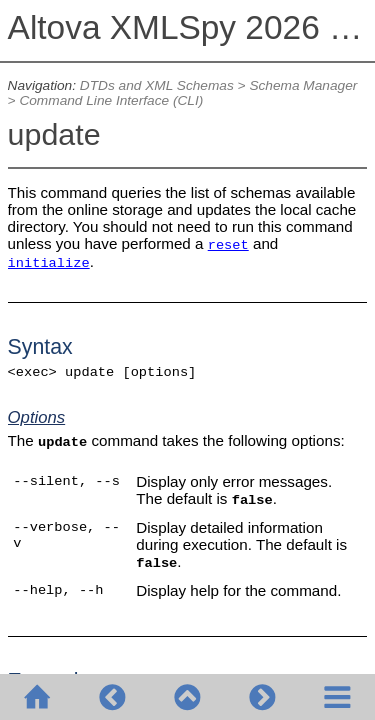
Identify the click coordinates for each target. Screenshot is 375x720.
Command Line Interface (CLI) (111, 100)
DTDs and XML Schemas (157, 85)
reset (228, 245)
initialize (49, 263)
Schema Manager (303, 85)
